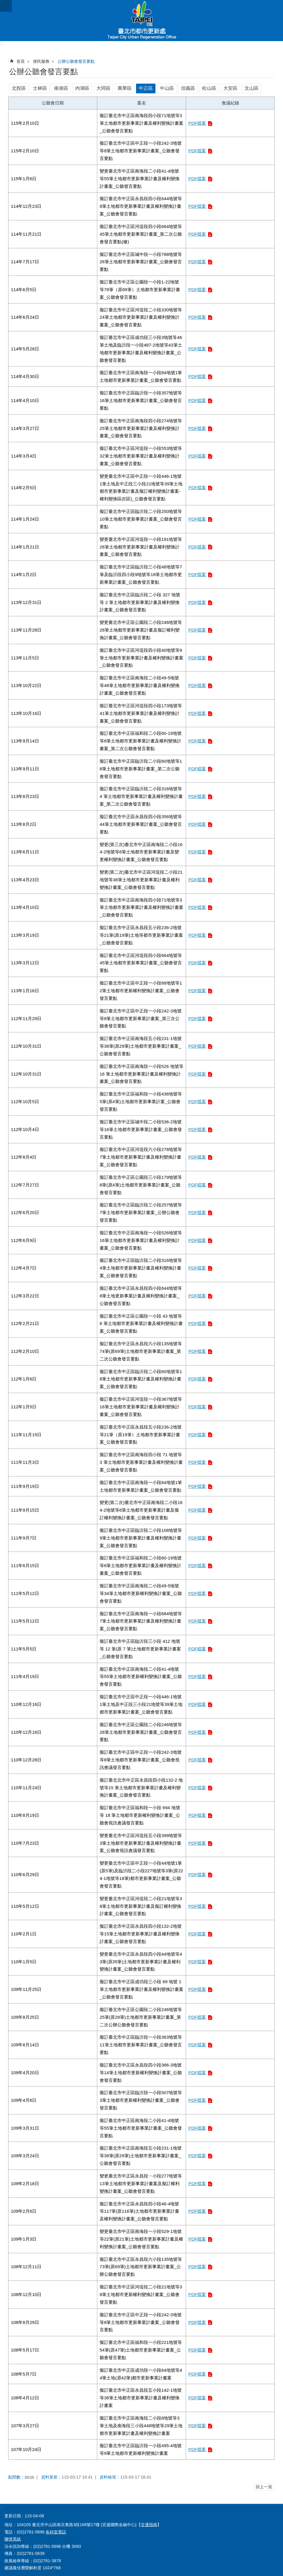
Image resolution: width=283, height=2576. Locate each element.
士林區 (40, 88)
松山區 (209, 88)
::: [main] (10, 59)
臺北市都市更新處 (141, 20)
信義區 (188, 88)
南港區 (61, 88)
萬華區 (125, 88)
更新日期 (12, 2515)
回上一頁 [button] (264, 2486)
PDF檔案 (197, 123)
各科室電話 (56, 2532)
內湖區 (82, 88)
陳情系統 (12, 2539)
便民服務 (41, 61)
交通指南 (149, 2524)
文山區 (252, 88)
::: (2, 43)
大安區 (230, 88)
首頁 (20, 61)
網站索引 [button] (6, 6)
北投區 (19, 88)
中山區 (167, 88)
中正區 (146, 88)
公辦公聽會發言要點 (76, 61)
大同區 (103, 88)
